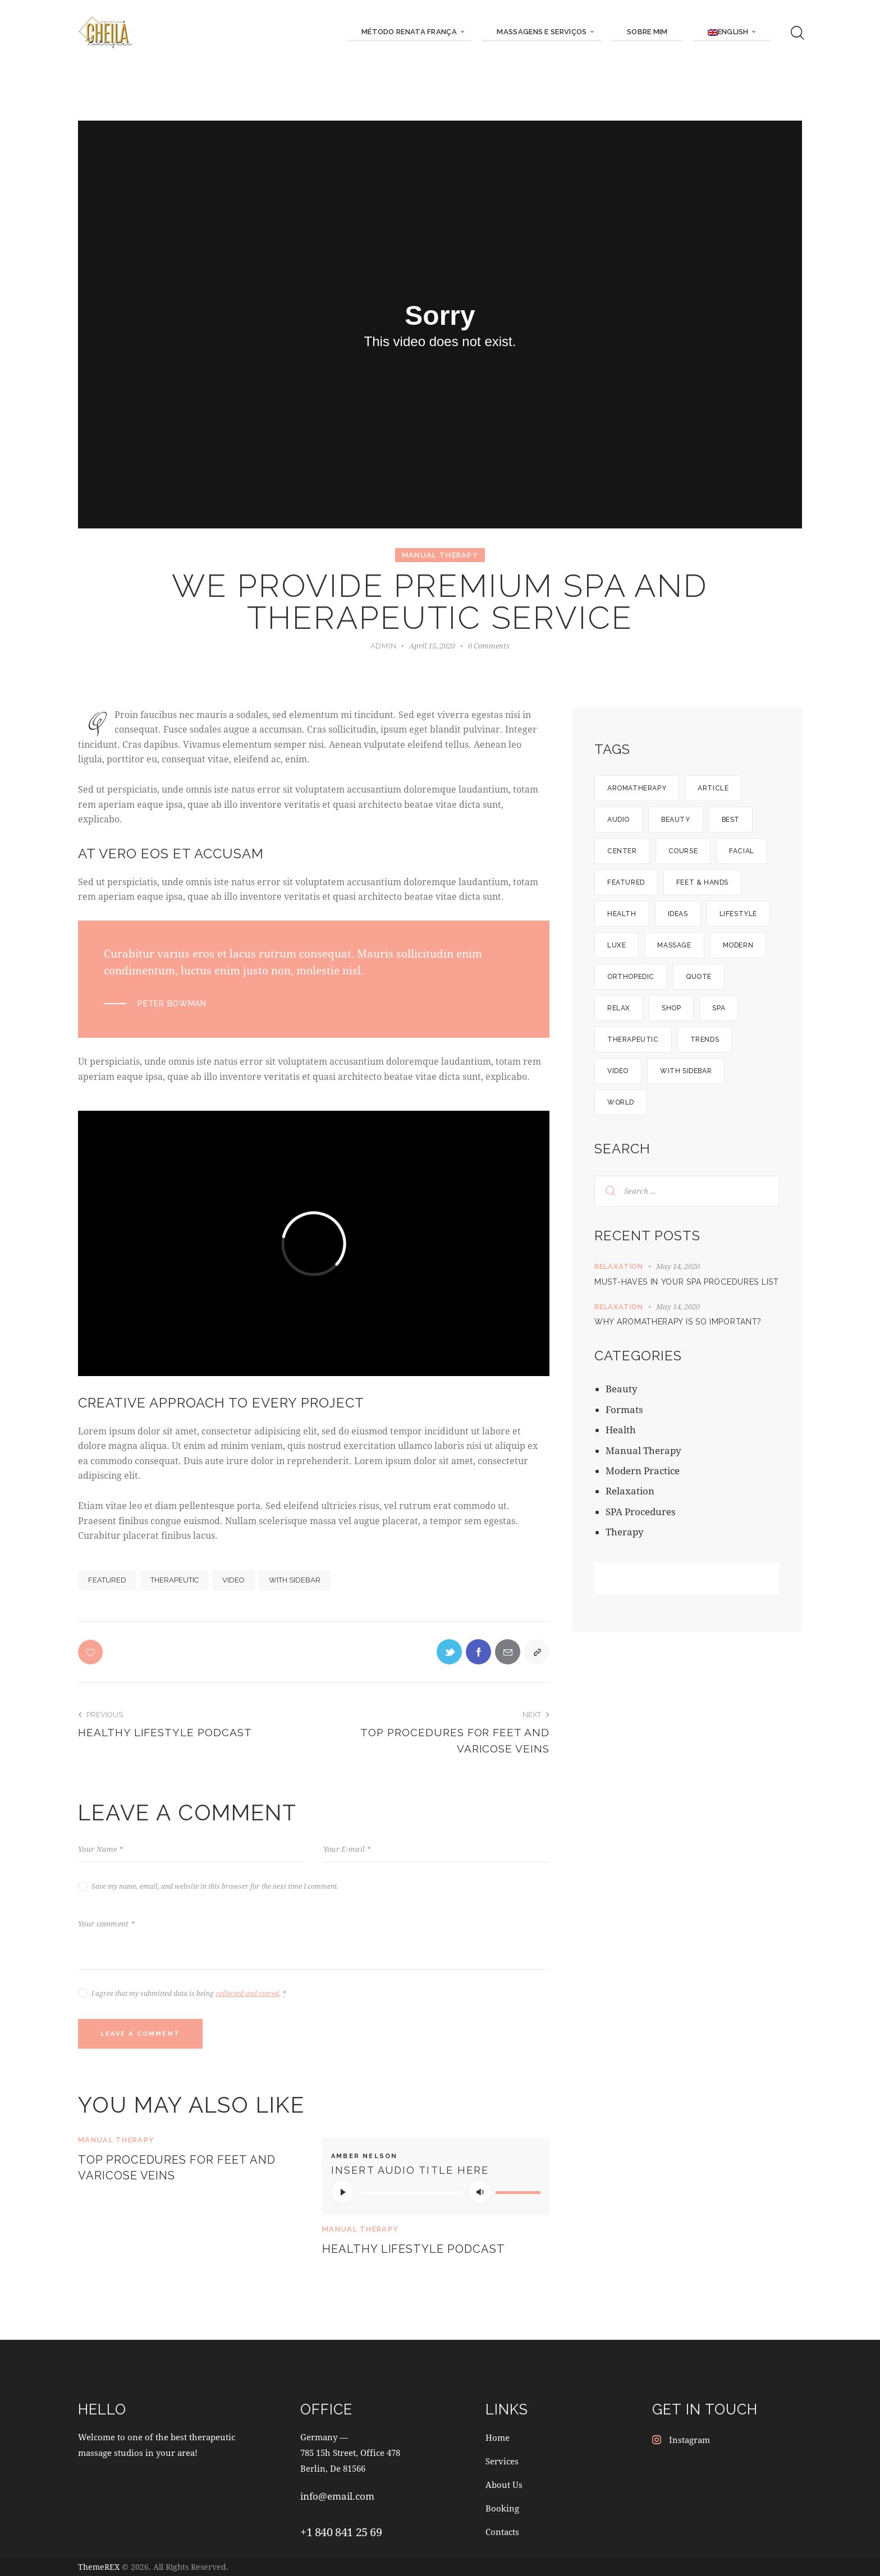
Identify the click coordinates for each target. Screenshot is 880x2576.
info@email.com (337, 2496)
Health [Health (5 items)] (621, 914)
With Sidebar (294, 1580)
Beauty (622, 1388)
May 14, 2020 (678, 1266)
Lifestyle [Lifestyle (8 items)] (738, 914)
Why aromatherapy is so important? (678, 1321)
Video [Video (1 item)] (618, 1071)
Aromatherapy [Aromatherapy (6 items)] (636, 788)
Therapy (625, 1531)
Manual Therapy (440, 555)
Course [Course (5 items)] (683, 851)
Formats (624, 1409)
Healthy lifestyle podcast (413, 2249)
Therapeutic (174, 1580)
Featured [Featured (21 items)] (626, 882)
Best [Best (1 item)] (731, 820)
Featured (107, 1580)
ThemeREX (99, 2566)
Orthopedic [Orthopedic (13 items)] (630, 977)
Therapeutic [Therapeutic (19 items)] (633, 1039)
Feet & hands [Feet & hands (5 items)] (702, 882)
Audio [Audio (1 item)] (618, 820)
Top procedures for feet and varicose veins (177, 2167)
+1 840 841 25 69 (341, 2532)
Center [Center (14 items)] (622, 851)
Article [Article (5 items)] (713, 788)
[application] (435, 2192)
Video (233, 1580)
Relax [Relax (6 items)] (618, 1008)
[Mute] (480, 2192)
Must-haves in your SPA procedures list (686, 1281)
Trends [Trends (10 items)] (704, 1039)
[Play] (342, 2192)
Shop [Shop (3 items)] (671, 1008)
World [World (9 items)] (620, 1102)
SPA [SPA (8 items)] (718, 1008)
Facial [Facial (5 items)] (741, 851)
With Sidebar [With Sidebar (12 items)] (686, 1071)
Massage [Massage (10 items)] (674, 945)
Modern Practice (643, 1470)
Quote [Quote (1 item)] (699, 977)
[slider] (411, 2192)
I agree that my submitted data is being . (188, 1993)
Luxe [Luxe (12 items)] (616, 945)
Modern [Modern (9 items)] (738, 945)
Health (621, 1429)
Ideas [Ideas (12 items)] (678, 914)
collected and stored (247, 1993)
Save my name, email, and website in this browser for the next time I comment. (214, 1886)
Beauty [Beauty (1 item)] (675, 820)
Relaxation (618, 1266)
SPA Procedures (641, 1511)
